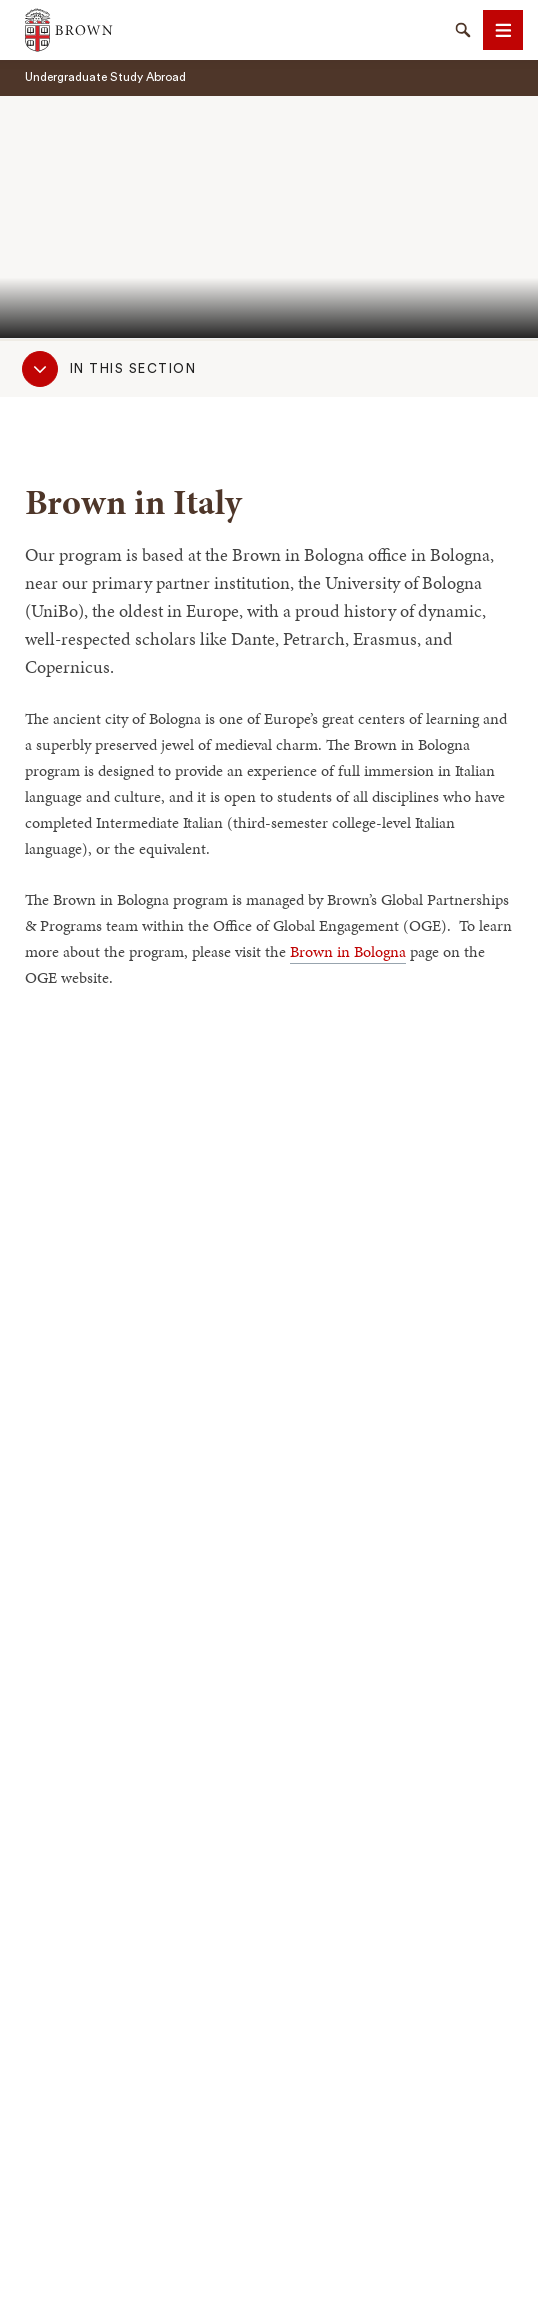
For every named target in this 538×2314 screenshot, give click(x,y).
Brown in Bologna (348, 951)
